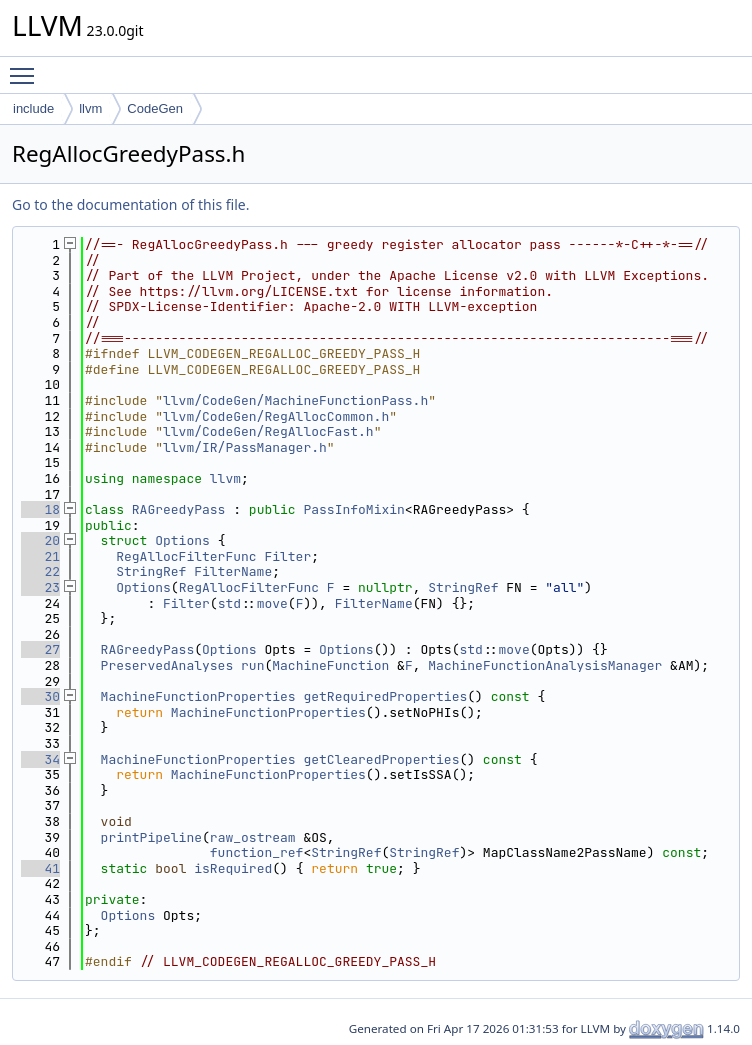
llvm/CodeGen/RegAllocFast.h (268, 431)
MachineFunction (330, 665)
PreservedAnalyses (167, 665)
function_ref (257, 852)
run (252, 665)
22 (40, 571)
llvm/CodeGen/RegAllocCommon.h (276, 416)
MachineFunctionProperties (198, 696)
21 (40, 556)
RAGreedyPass (179, 509)
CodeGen (155, 108)
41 (40, 868)
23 (40, 587)
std (229, 603)
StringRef (151, 571)
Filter (287, 556)
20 (40, 540)
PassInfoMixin (353, 509)
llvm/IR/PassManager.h (245, 447)
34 (40, 759)
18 (40, 509)
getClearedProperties (381, 759)
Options (182, 540)
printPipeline (151, 837)
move (272, 603)
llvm (90, 108)
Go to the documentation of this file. (130, 204)
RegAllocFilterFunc (186, 556)
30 (40, 696)
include (33, 108)
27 (40, 649)
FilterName (233, 571)
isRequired (233, 868)
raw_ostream (253, 837)
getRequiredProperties (385, 696)
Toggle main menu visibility (27, 67)
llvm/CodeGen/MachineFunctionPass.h (295, 400)
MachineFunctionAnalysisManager (545, 665)
